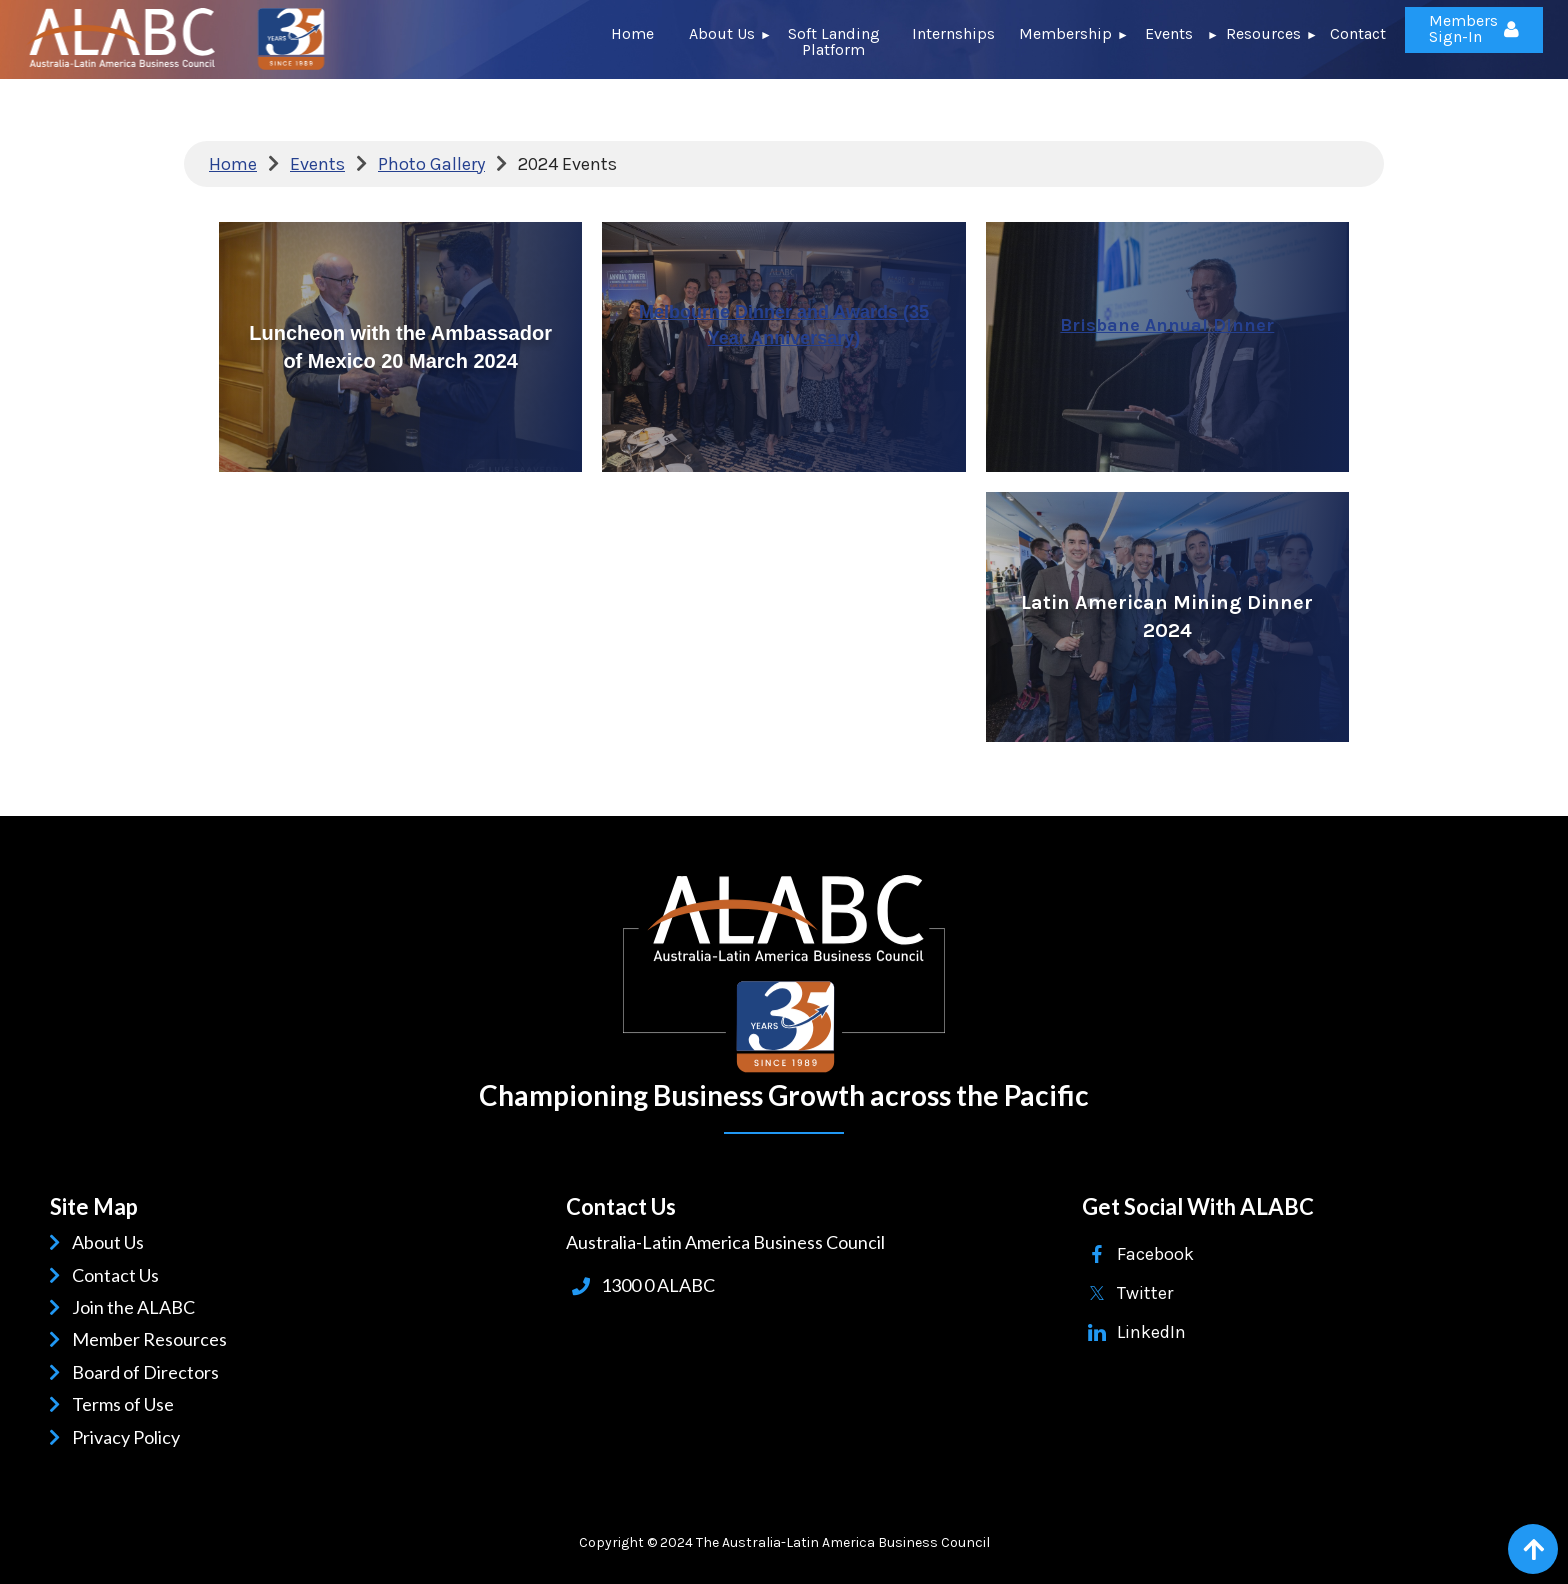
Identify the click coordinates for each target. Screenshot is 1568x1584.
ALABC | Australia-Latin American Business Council (784, 974)
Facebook (1155, 1254)
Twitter (1145, 1293)
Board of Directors (149, 1372)
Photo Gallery (431, 164)
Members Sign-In (1463, 28)
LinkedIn (1151, 1332)
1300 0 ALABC (658, 1285)
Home (233, 164)
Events (317, 164)
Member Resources (153, 1339)
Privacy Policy (129, 1437)
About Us (111, 1242)
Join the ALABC (137, 1307)
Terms (100, 1404)
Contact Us (119, 1275)
